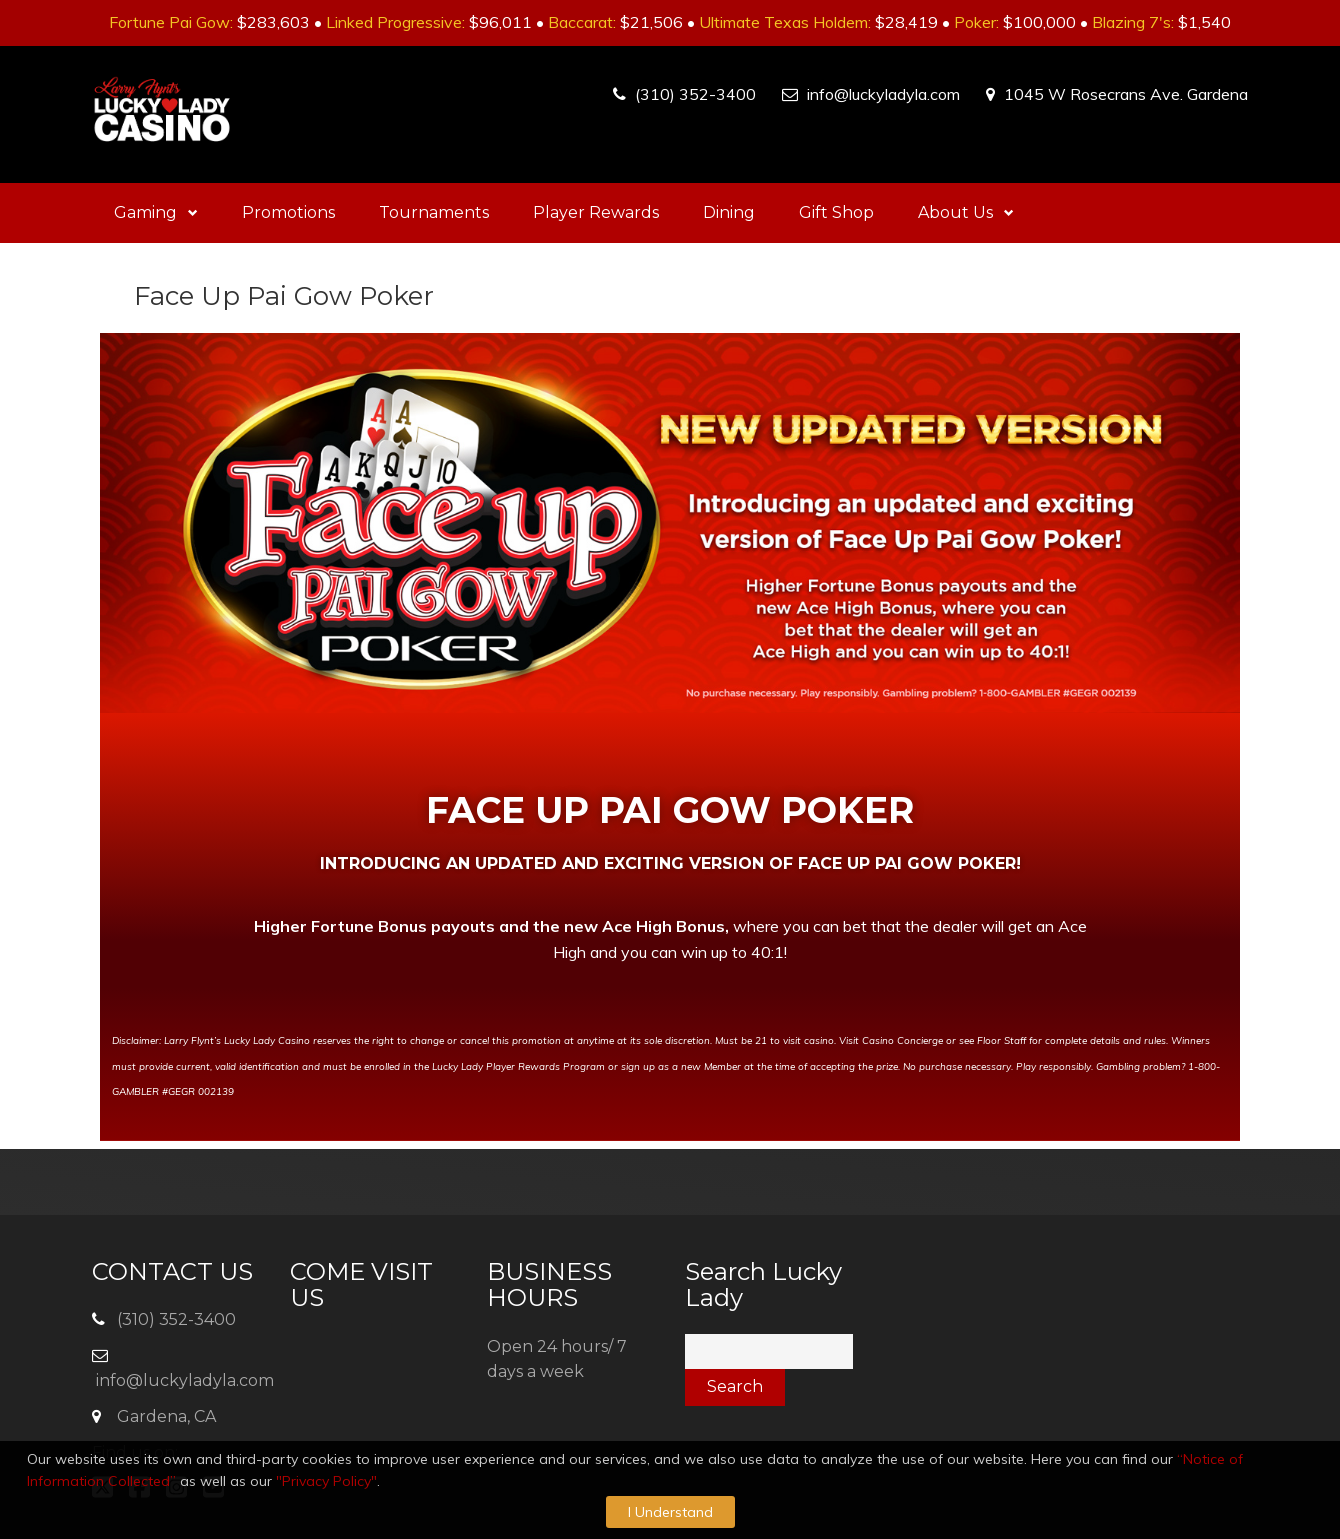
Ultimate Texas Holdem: (785, 22)
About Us (966, 212)
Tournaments (434, 212)
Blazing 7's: (1133, 22)
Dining (729, 212)
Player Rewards (596, 212)
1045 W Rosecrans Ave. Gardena (1126, 94)
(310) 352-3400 (695, 94)
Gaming (156, 212)
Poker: (976, 22)
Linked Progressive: (395, 22)
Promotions (288, 212)
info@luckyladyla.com (883, 94)
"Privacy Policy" (326, 1481)
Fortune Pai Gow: (171, 22)
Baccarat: (582, 22)
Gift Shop (836, 212)
